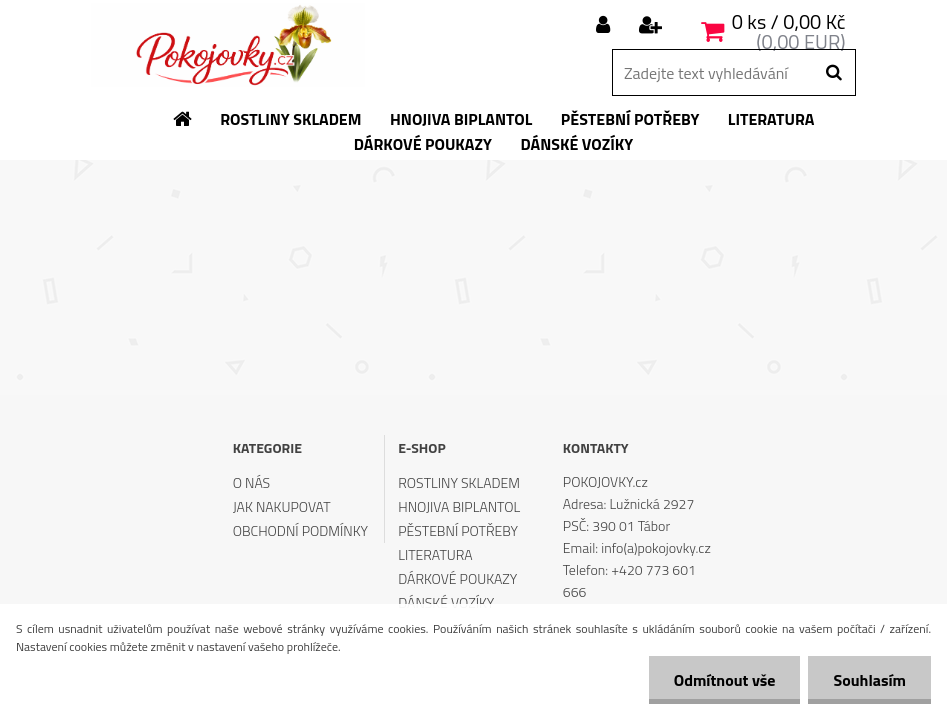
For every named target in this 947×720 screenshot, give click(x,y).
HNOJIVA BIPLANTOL (459, 506)
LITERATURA (435, 554)
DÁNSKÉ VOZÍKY (446, 602)
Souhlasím (869, 680)
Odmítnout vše (725, 680)
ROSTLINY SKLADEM (459, 482)
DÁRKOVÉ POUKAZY (457, 578)
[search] (833, 73)
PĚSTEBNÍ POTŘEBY (458, 530)
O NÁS (252, 482)
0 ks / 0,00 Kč (789, 21)
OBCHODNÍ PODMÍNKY (300, 530)
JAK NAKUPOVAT (282, 506)
